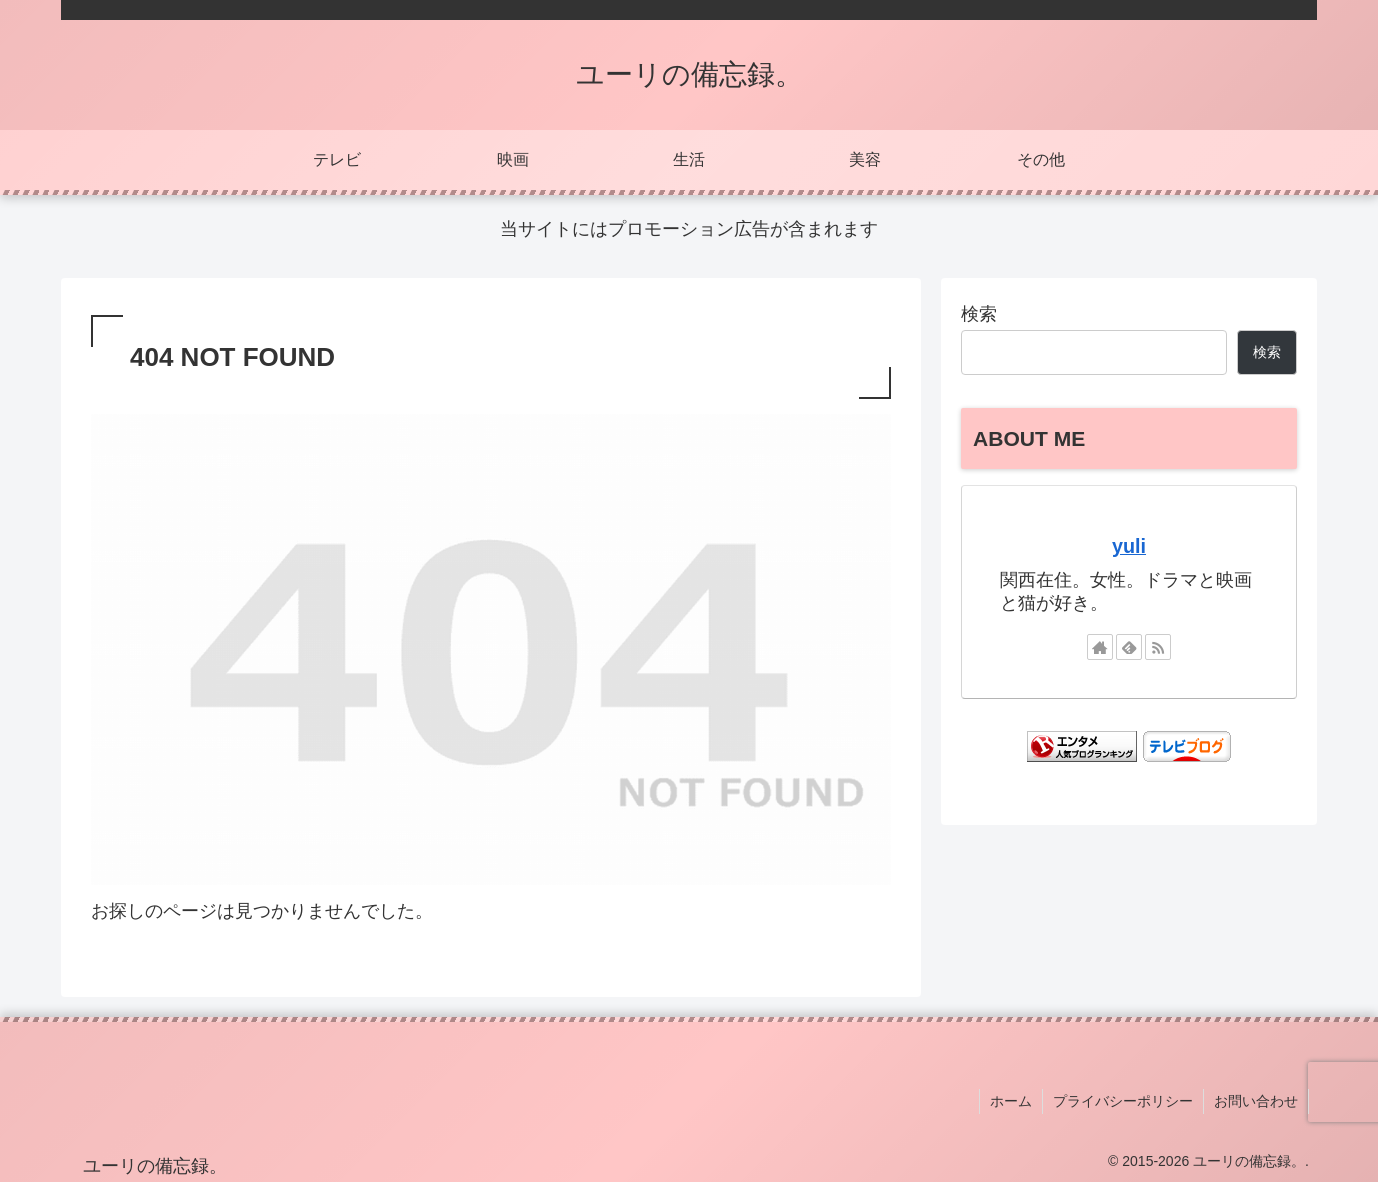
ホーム (1011, 1101)
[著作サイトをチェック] (1100, 647)
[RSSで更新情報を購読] (1158, 647)
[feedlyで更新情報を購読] (1129, 647)
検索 (979, 314)
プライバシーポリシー (1123, 1101)
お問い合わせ (1256, 1101)
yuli (1129, 546)
